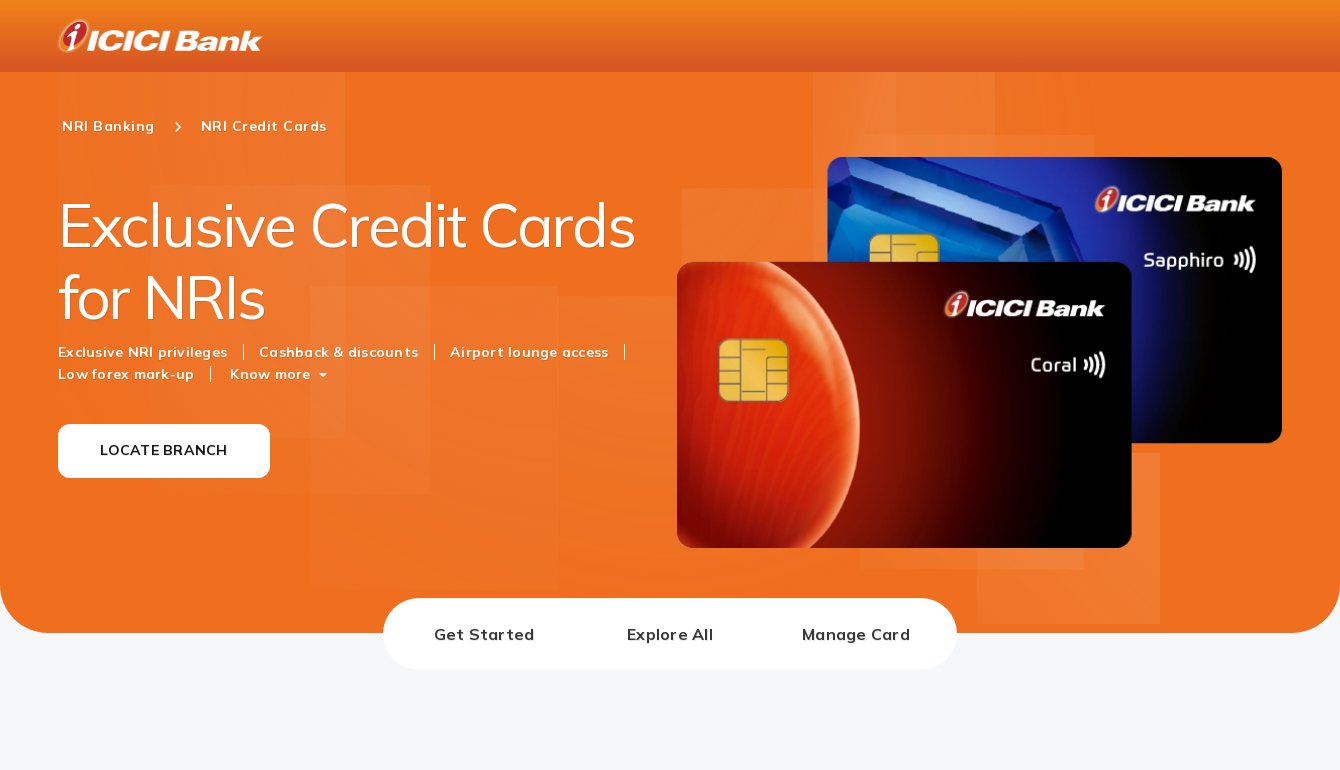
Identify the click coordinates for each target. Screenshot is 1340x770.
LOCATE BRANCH (163, 450)
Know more (270, 374)
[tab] (484, 634)
